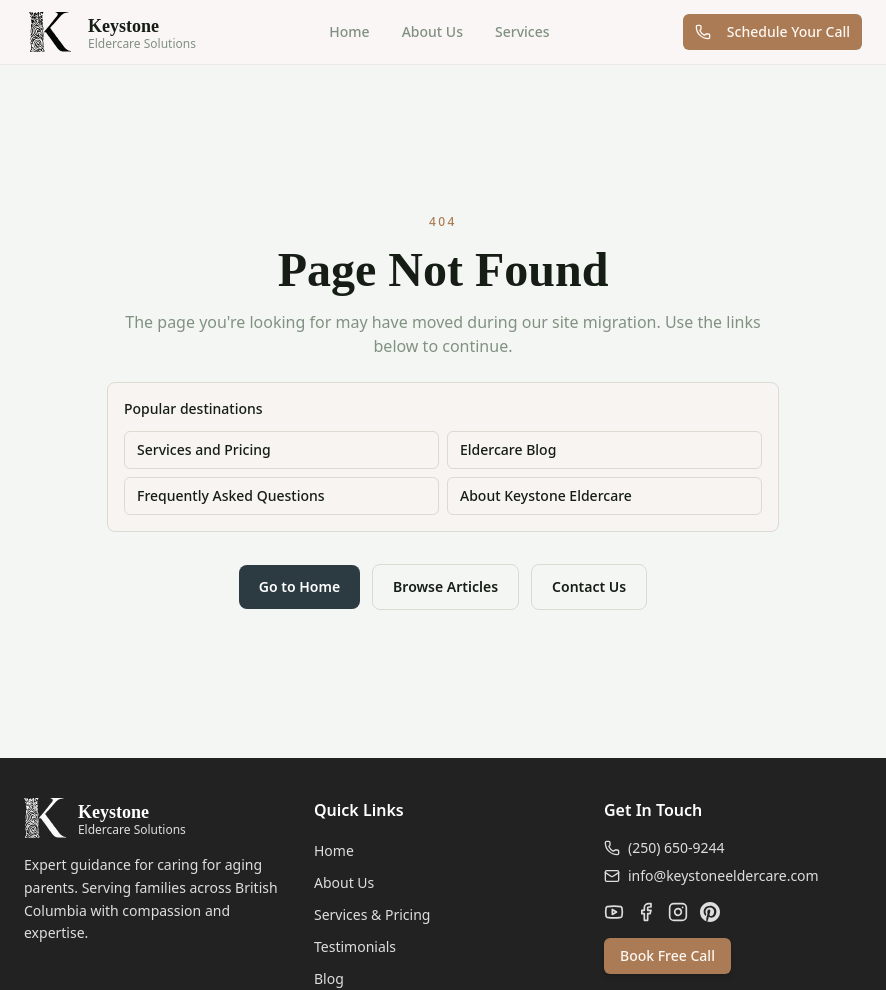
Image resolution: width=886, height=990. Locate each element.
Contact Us (589, 586)
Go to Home (299, 586)
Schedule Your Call (772, 31)
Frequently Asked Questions (231, 495)
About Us (432, 31)
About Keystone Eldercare (546, 495)
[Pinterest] (710, 912)
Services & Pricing (372, 914)
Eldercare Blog (508, 449)
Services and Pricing (204, 449)
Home (349, 31)
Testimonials (355, 946)
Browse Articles (445, 586)
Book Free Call (667, 955)
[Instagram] (678, 912)
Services (522, 31)
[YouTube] (614, 912)
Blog (329, 978)
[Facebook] (646, 912)
